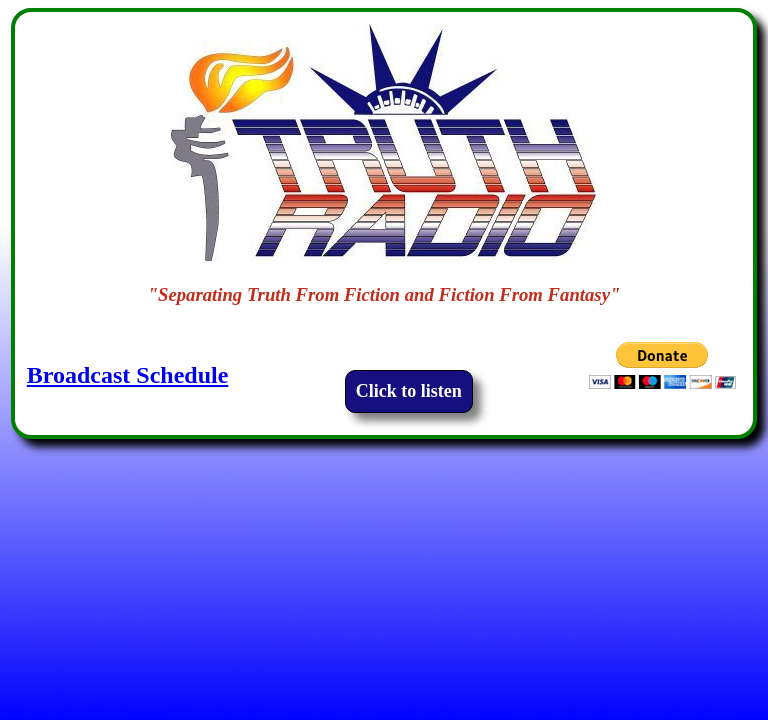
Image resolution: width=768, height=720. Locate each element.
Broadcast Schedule (128, 375)
